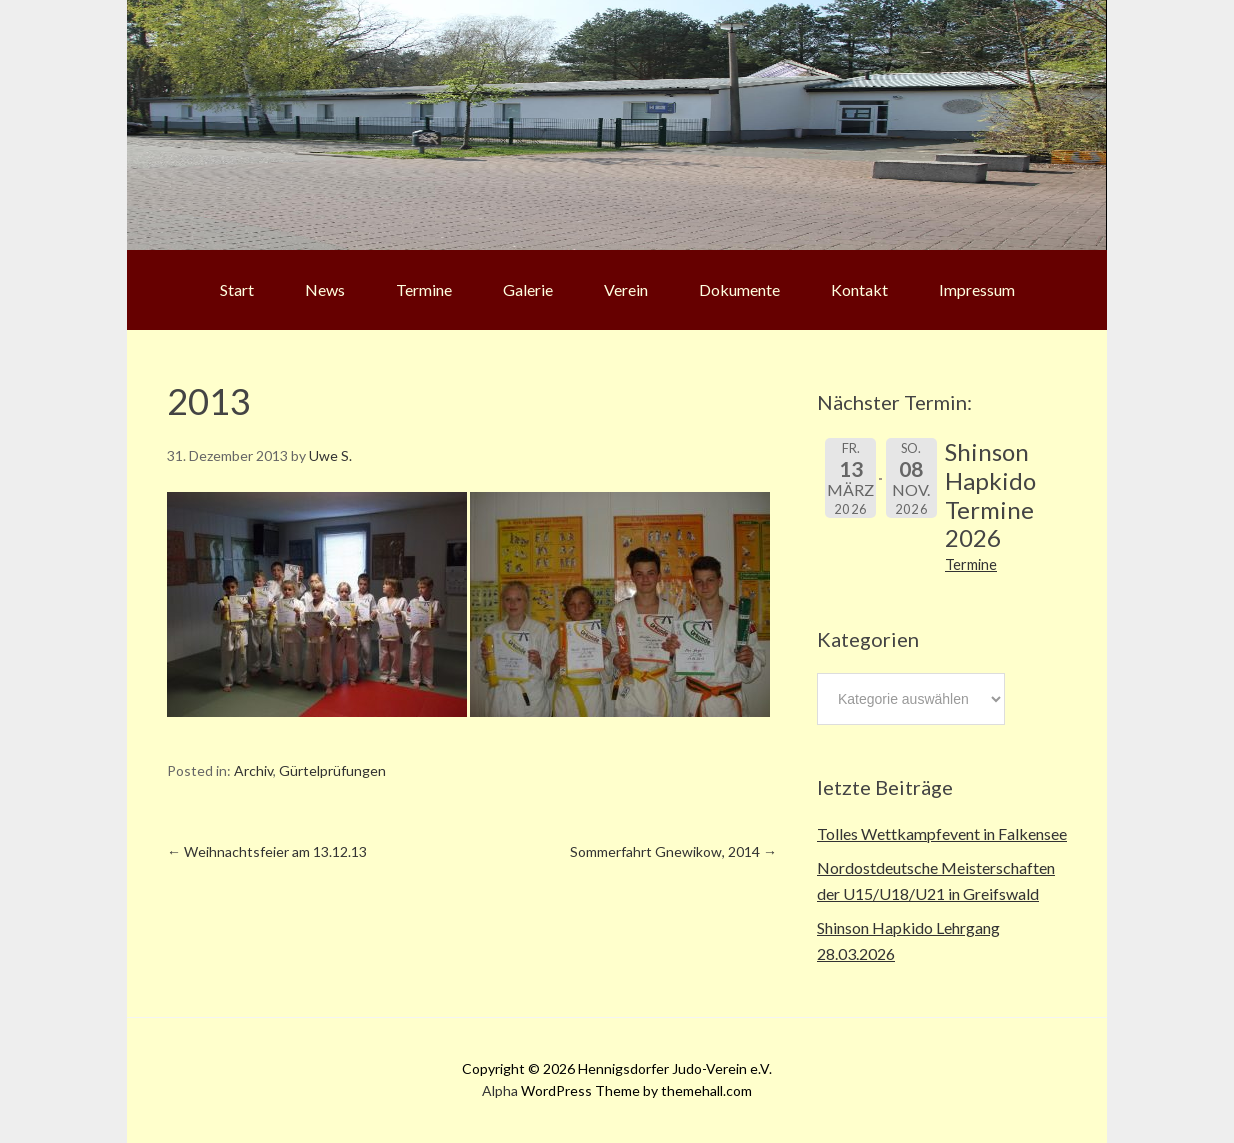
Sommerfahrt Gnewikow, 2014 (673, 851)
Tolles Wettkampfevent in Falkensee (942, 833)
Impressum (977, 289)
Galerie (528, 289)
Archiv (253, 770)
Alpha (500, 1090)
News (325, 289)
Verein (626, 289)
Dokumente (739, 289)
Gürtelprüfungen (332, 770)
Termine (424, 289)
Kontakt (859, 289)
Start (237, 289)
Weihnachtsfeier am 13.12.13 (267, 851)
